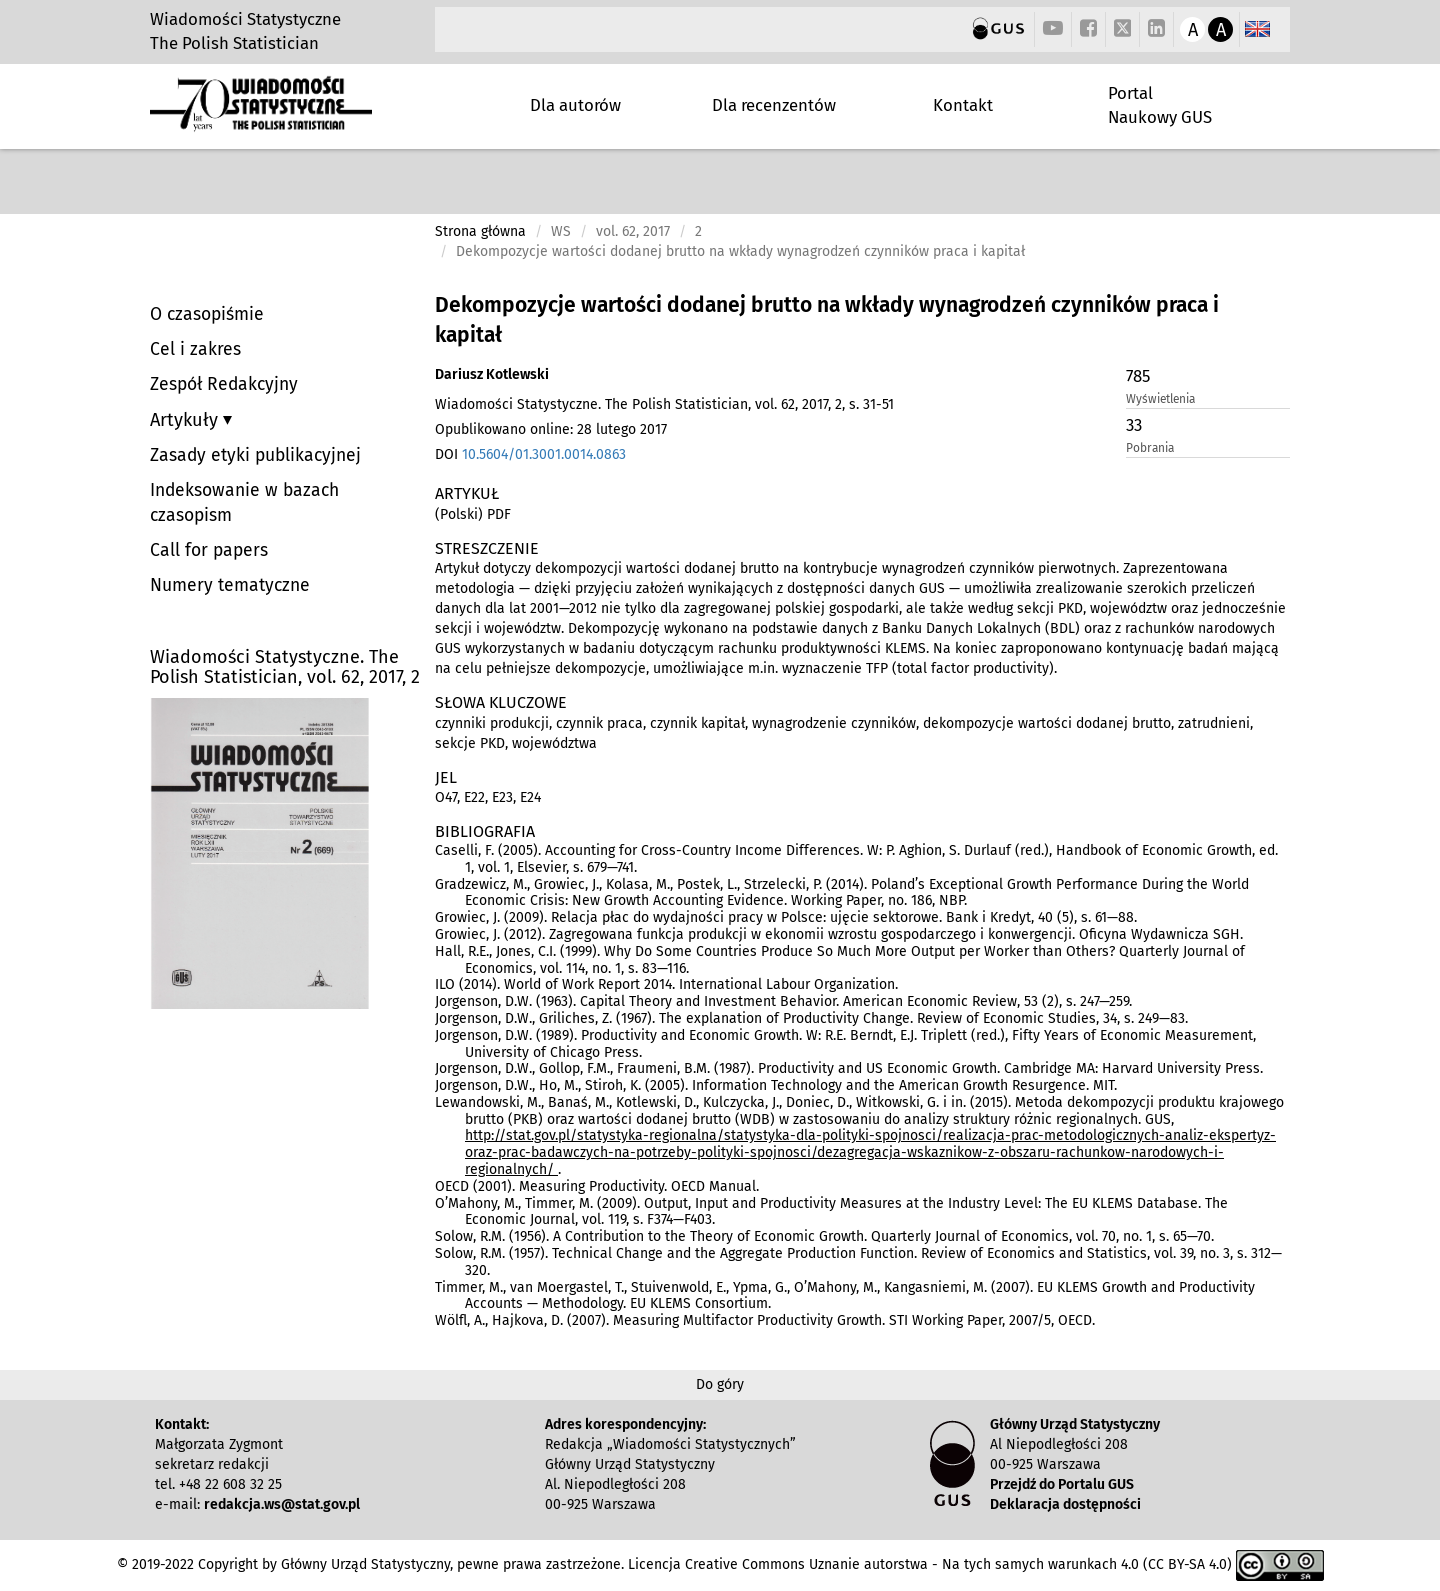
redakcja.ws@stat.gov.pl (282, 1504)
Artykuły (186, 420)
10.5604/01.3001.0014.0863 (544, 454)
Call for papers (209, 550)
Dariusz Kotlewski (492, 374)
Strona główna (480, 231)
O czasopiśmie (207, 314)
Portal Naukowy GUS (1160, 105)
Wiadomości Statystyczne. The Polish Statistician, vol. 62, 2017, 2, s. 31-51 (664, 404)
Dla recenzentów (774, 105)
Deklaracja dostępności (1065, 1504)
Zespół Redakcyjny (224, 384)
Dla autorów (575, 105)
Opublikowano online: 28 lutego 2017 (551, 429)
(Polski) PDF (473, 514)
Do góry (720, 1384)
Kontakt (963, 105)
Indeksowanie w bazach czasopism (244, 503)
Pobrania (1150, 448)
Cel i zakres (195, 349)
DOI (530, 454)
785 (1138, 376)
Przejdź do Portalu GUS (1062, 1484)
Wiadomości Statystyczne (245, 19)
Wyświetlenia (1160, 399)
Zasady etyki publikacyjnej (255, 455)
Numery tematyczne (230, 585)
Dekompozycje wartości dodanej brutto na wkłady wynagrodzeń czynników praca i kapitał (827, 320)
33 (1134, 425)
